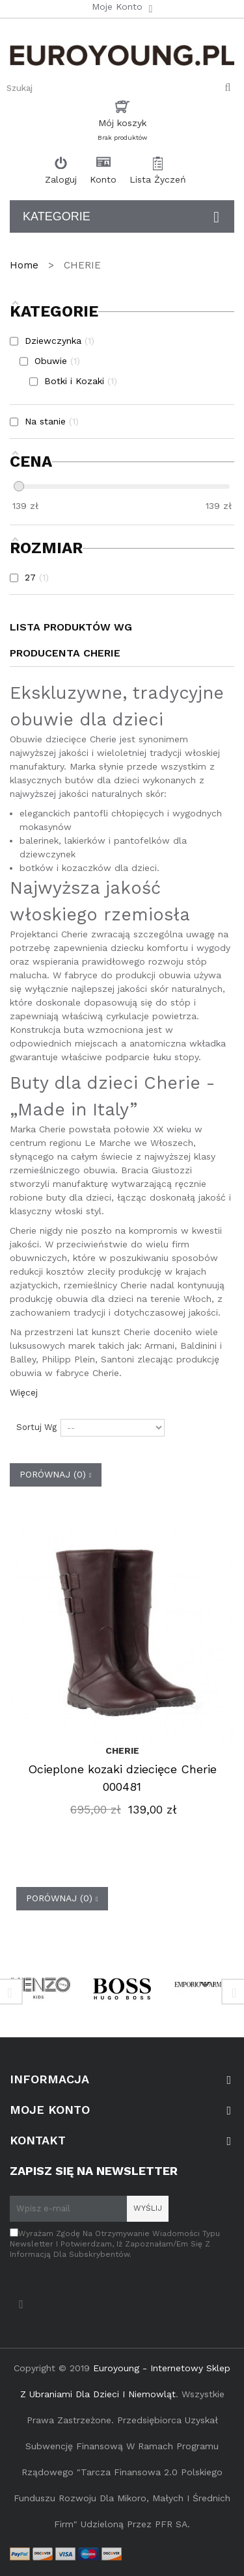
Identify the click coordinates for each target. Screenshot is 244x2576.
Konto (103, 179)
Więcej (24, 1392)
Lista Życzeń (157, 179)
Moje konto (50, 2109)
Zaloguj (61, 179)
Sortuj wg (36, 1427)
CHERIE (122, 1750)
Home (26, 265)
